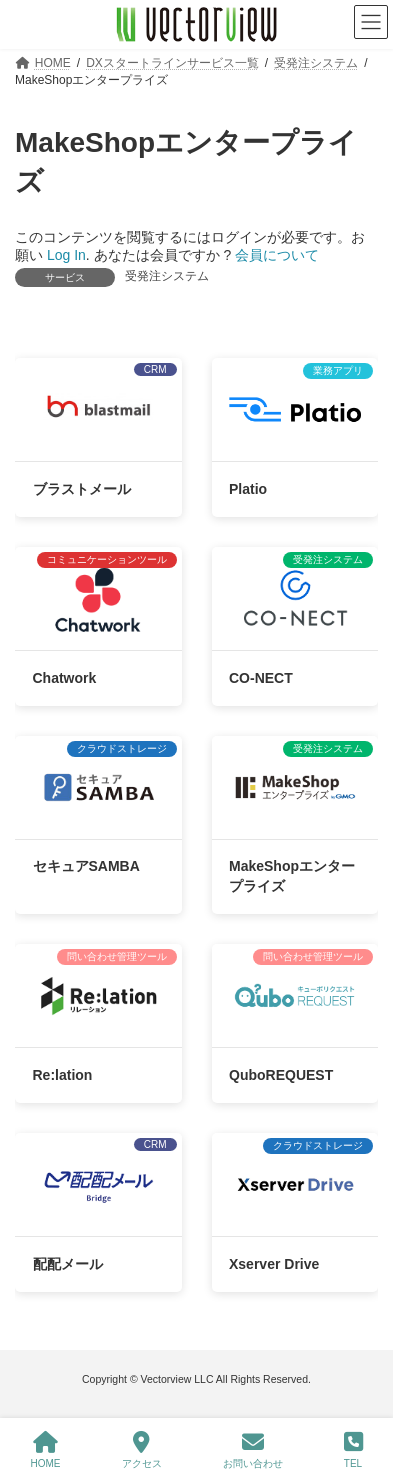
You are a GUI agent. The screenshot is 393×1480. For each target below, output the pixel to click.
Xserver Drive (274, 1264)
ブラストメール (82, 489)
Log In (66, 255)
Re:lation (63, 1075)
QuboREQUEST (281, 1075)
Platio (248, 489)
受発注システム (167, 276)
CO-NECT (261, 678)
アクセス (142, 1450)
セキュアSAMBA (86, 867)
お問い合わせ (253, 1450)
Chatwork (65, 678)
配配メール (68, 1264)
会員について (277, 255)
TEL (353, 1450)
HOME (46, 1450)
